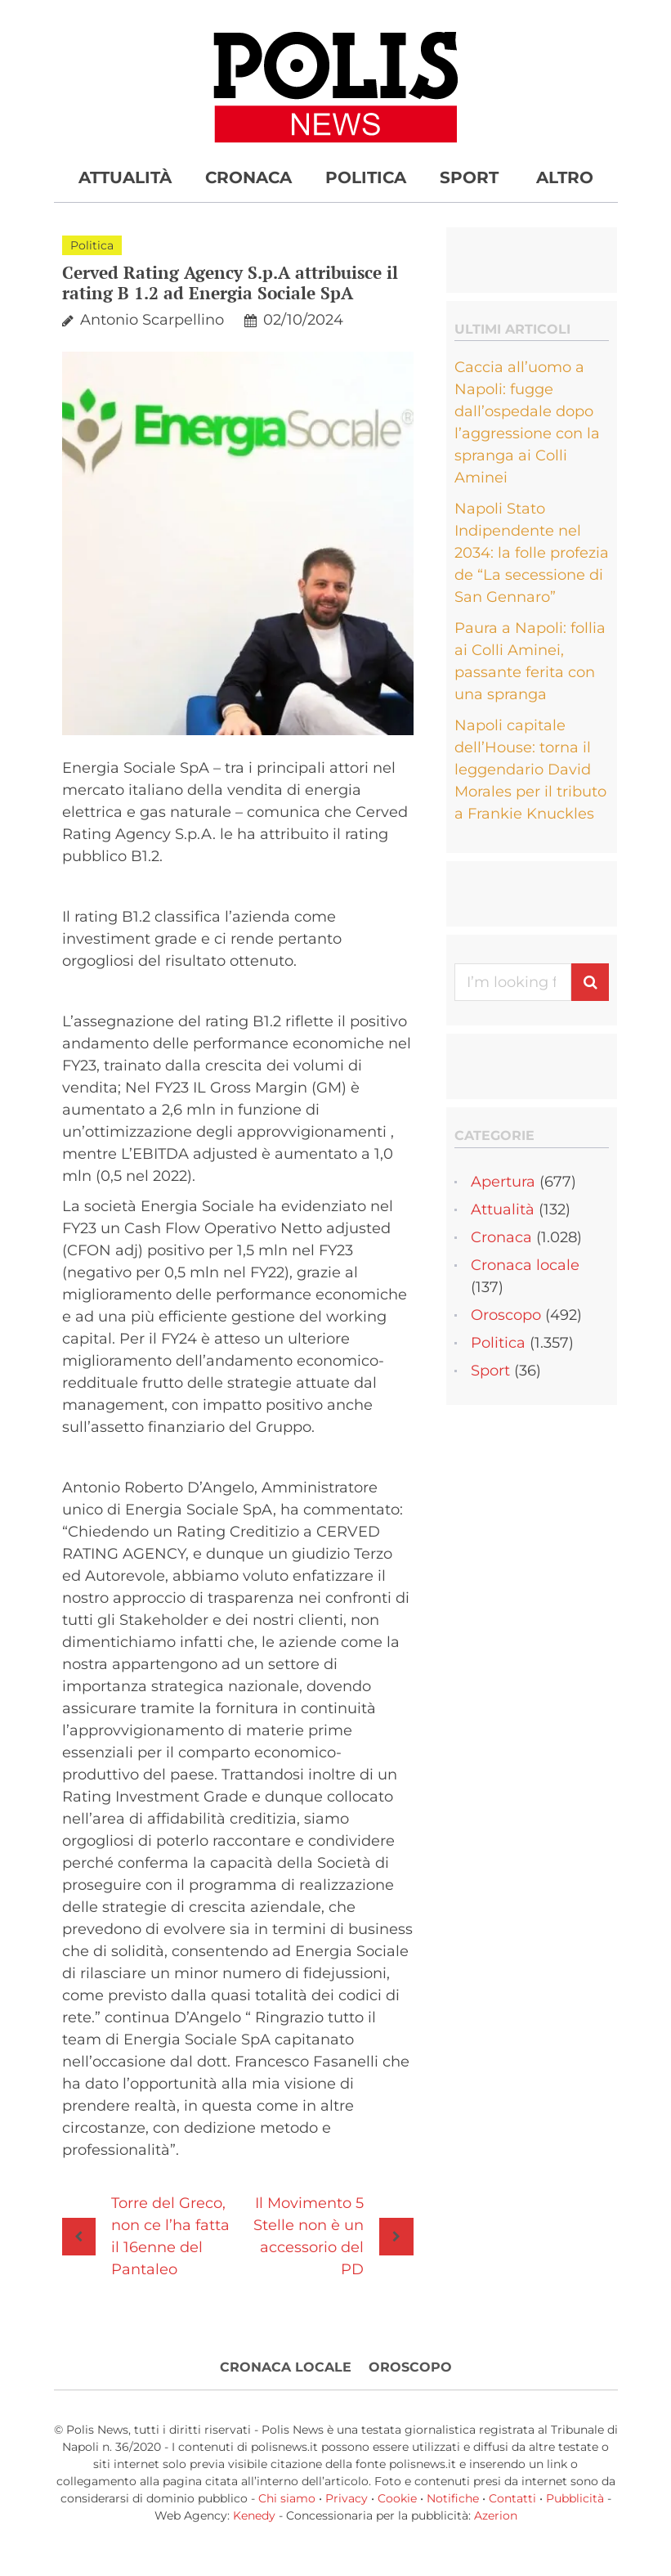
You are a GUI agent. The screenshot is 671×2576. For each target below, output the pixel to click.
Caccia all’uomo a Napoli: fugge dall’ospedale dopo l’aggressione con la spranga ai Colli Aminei (527, 422)
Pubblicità (575, 2498)
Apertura (503, 1182)
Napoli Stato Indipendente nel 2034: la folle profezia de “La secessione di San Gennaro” (531, 553)
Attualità (125, 177)
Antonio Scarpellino (152, 320)
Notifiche (453, 2498)
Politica (365, 177)
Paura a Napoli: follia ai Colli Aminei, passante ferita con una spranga (530, 661)
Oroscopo (506, 1315)
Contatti (512, 2498)
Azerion (495, 2515)
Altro (564, 177)
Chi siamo (286, 2498)
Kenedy (254, 2515)
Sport (469, 177)
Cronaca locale (525, 1265)
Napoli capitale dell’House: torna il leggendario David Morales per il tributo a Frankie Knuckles (530, 769)
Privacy (346, 2498)
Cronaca (248, 177)
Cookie (397, 2498)
